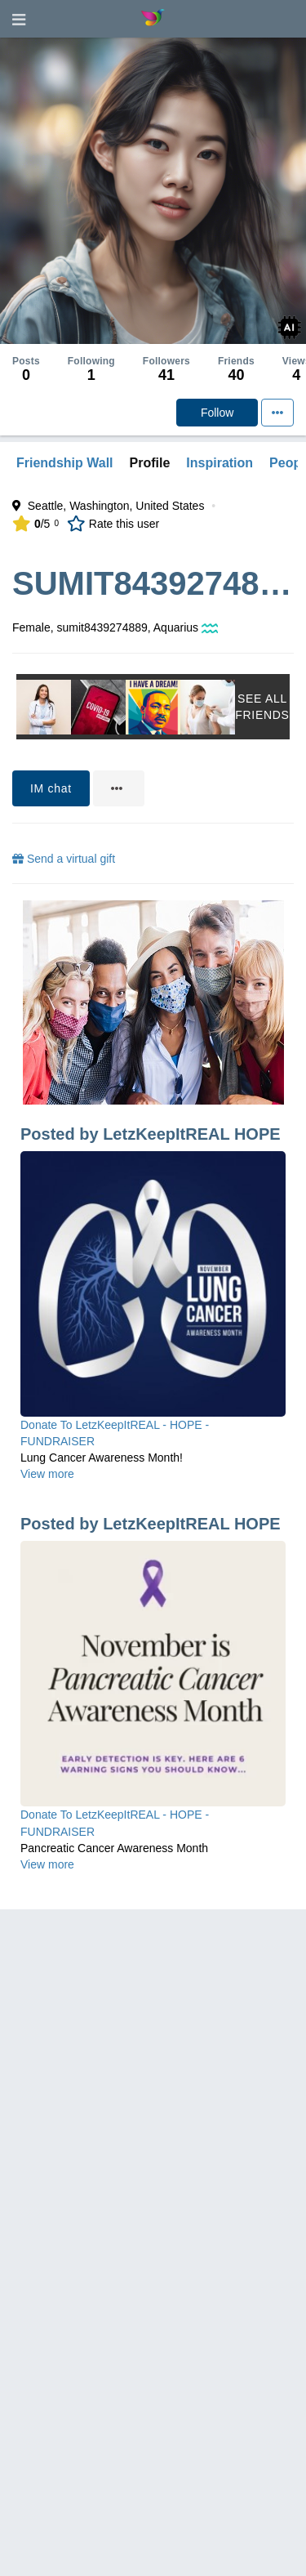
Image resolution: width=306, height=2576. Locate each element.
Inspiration (219, 463)
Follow (217, 412)
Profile (150, 463)
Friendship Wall (64, 463)
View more (47, 1473)
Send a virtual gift (63, 858)
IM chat (51, 788)
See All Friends (262, 706)
